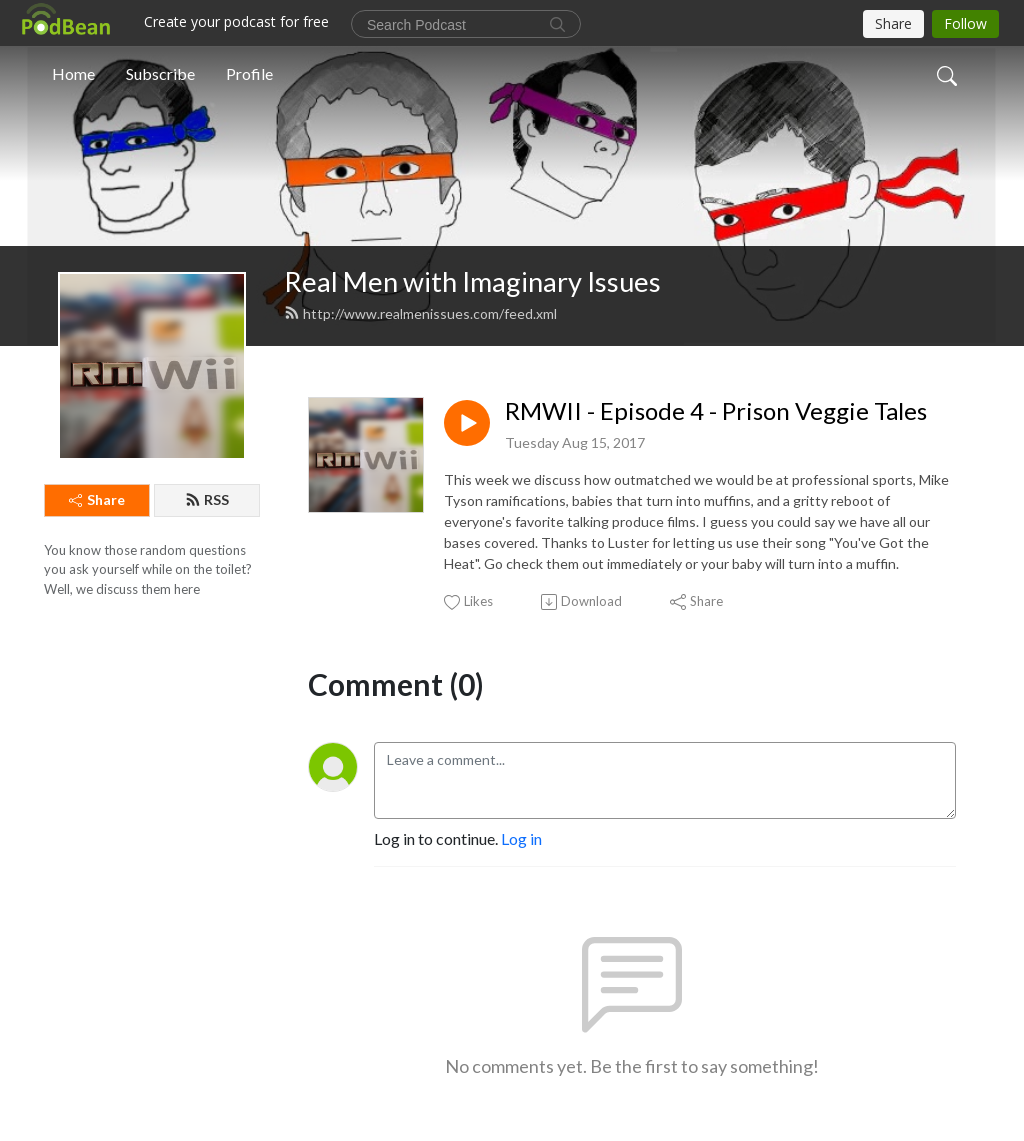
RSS (207, 499)
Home (73, 73)
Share (97, 499)
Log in (521, 838)
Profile (249, 73)
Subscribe (160, 73)
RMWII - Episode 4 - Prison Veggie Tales (716, 411)
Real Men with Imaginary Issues (472, 281)
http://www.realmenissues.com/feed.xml (420, 313)
